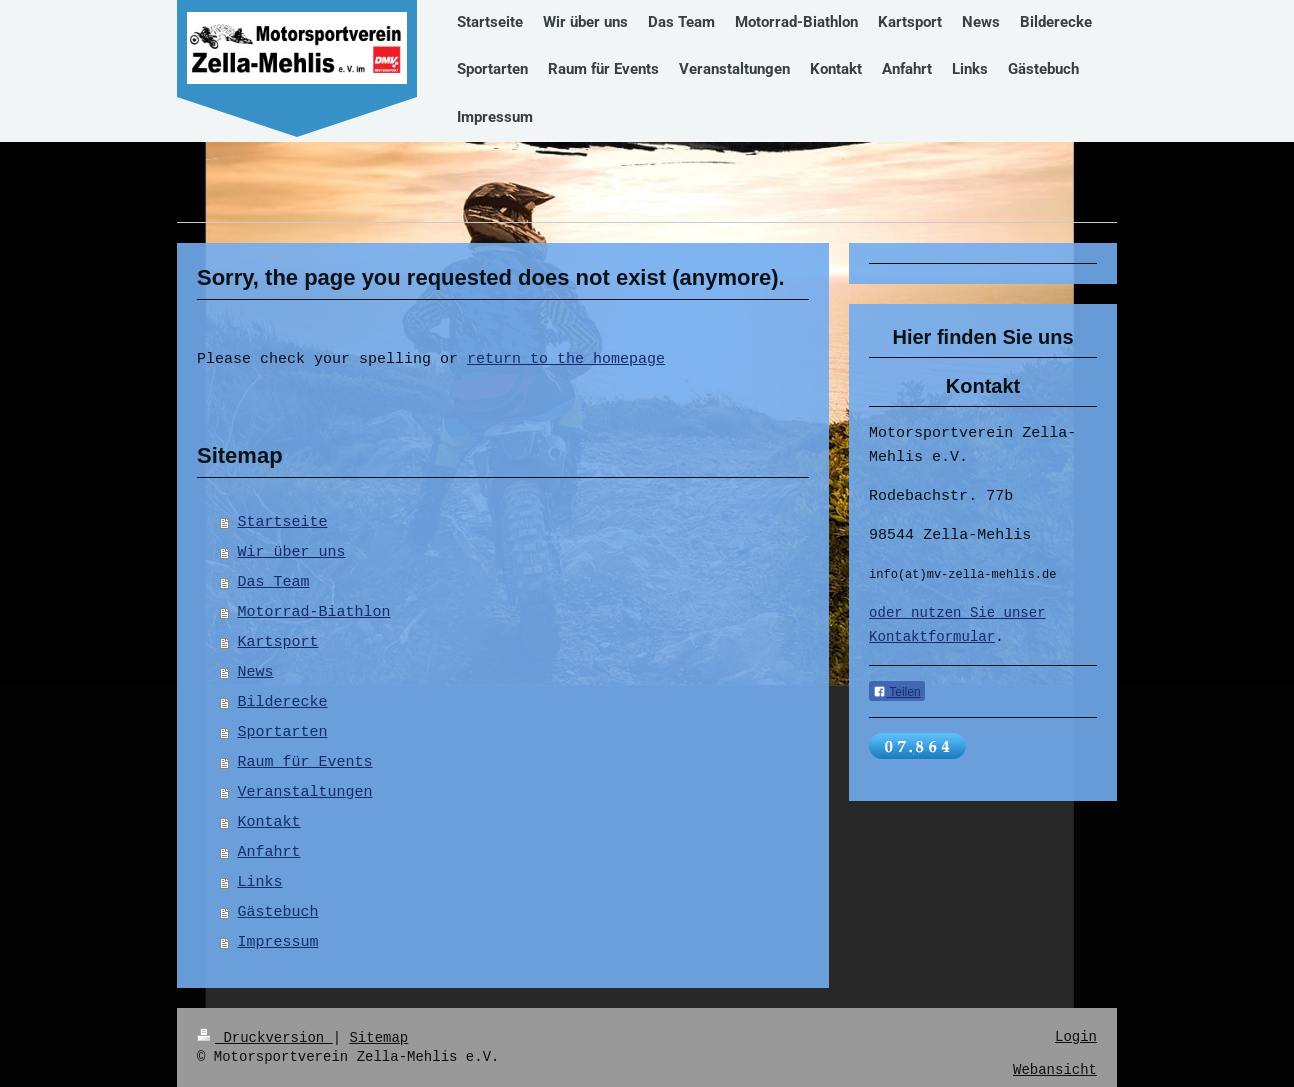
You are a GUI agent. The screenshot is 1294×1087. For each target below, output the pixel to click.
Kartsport (278, 643)
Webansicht (1055, 1070)
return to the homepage (566, 360)
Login (1076, 1037)
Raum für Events (305, 763)
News (256, 673)
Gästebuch (278, 913)
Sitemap (378, 1037)
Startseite (283, 523)
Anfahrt (269, 853)
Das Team (274, 583)
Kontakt (269, 823)
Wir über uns (292, 553)
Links (260, 883)
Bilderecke (283, 703)
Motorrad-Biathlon (314, 613)
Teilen (896, 694)
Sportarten (283, 733)
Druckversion (265, 1037)
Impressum (278, 943)
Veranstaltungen (305, 793)
